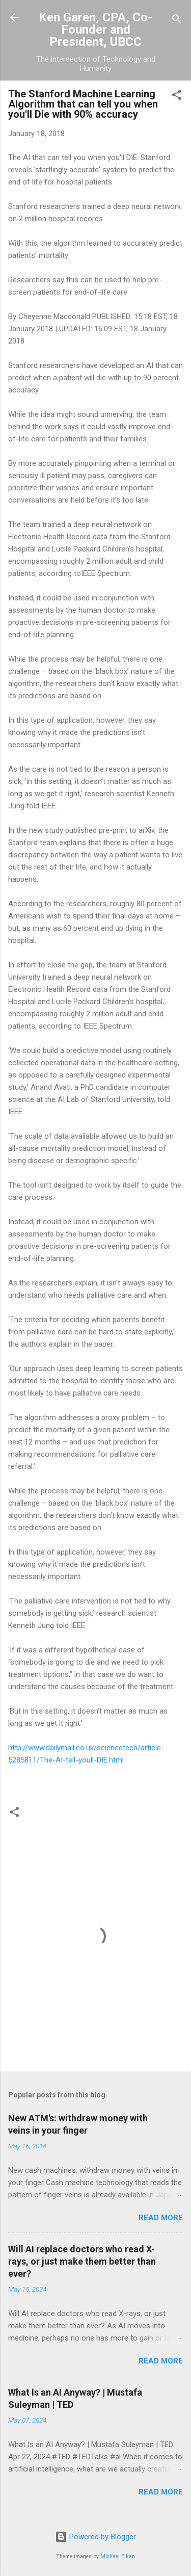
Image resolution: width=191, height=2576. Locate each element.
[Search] (177, 20)
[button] (177, 96)
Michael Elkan (117, 2556)
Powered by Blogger (95, 2536)
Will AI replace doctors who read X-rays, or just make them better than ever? (82, 2261)
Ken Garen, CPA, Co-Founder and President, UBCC (95, 29)
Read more (161, 2217)
